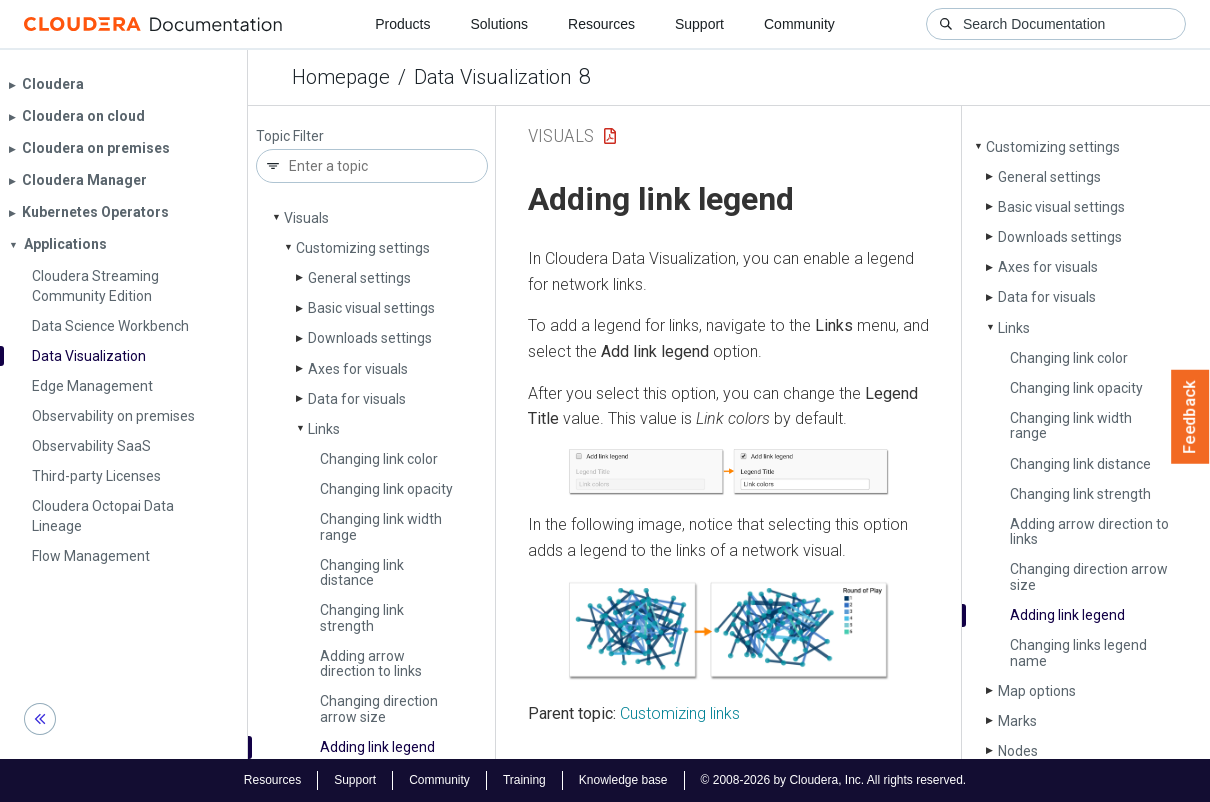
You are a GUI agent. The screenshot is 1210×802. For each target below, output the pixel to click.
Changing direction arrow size (379, 708)
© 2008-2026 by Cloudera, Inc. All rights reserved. (834, 780)
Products (402, 24)
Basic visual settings (371, 308)
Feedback (1190, 417)
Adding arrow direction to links (371, 663)
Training (524, 780)
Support (699, 24)
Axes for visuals (358, 369)
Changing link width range (381, 526)
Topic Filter (290, 136)
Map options (1037, 691)
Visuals (306, 218)
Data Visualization (492, 77)
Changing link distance (362, 572)
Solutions (499, 24)
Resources (601, 24)
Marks (1017, 721)
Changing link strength (362, 617)
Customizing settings (363, 248)
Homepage (341, 77)
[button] (728, 472)
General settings (359, 278)
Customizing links (680, 713)
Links (324, 429)
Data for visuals (357, 399)
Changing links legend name (1078, 652)
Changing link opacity (386, 489)
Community (799, 24)
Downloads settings (370, 338)
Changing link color (379, 459)
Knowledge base (623, 780)
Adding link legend (377, 747)
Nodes (1018, 751)
